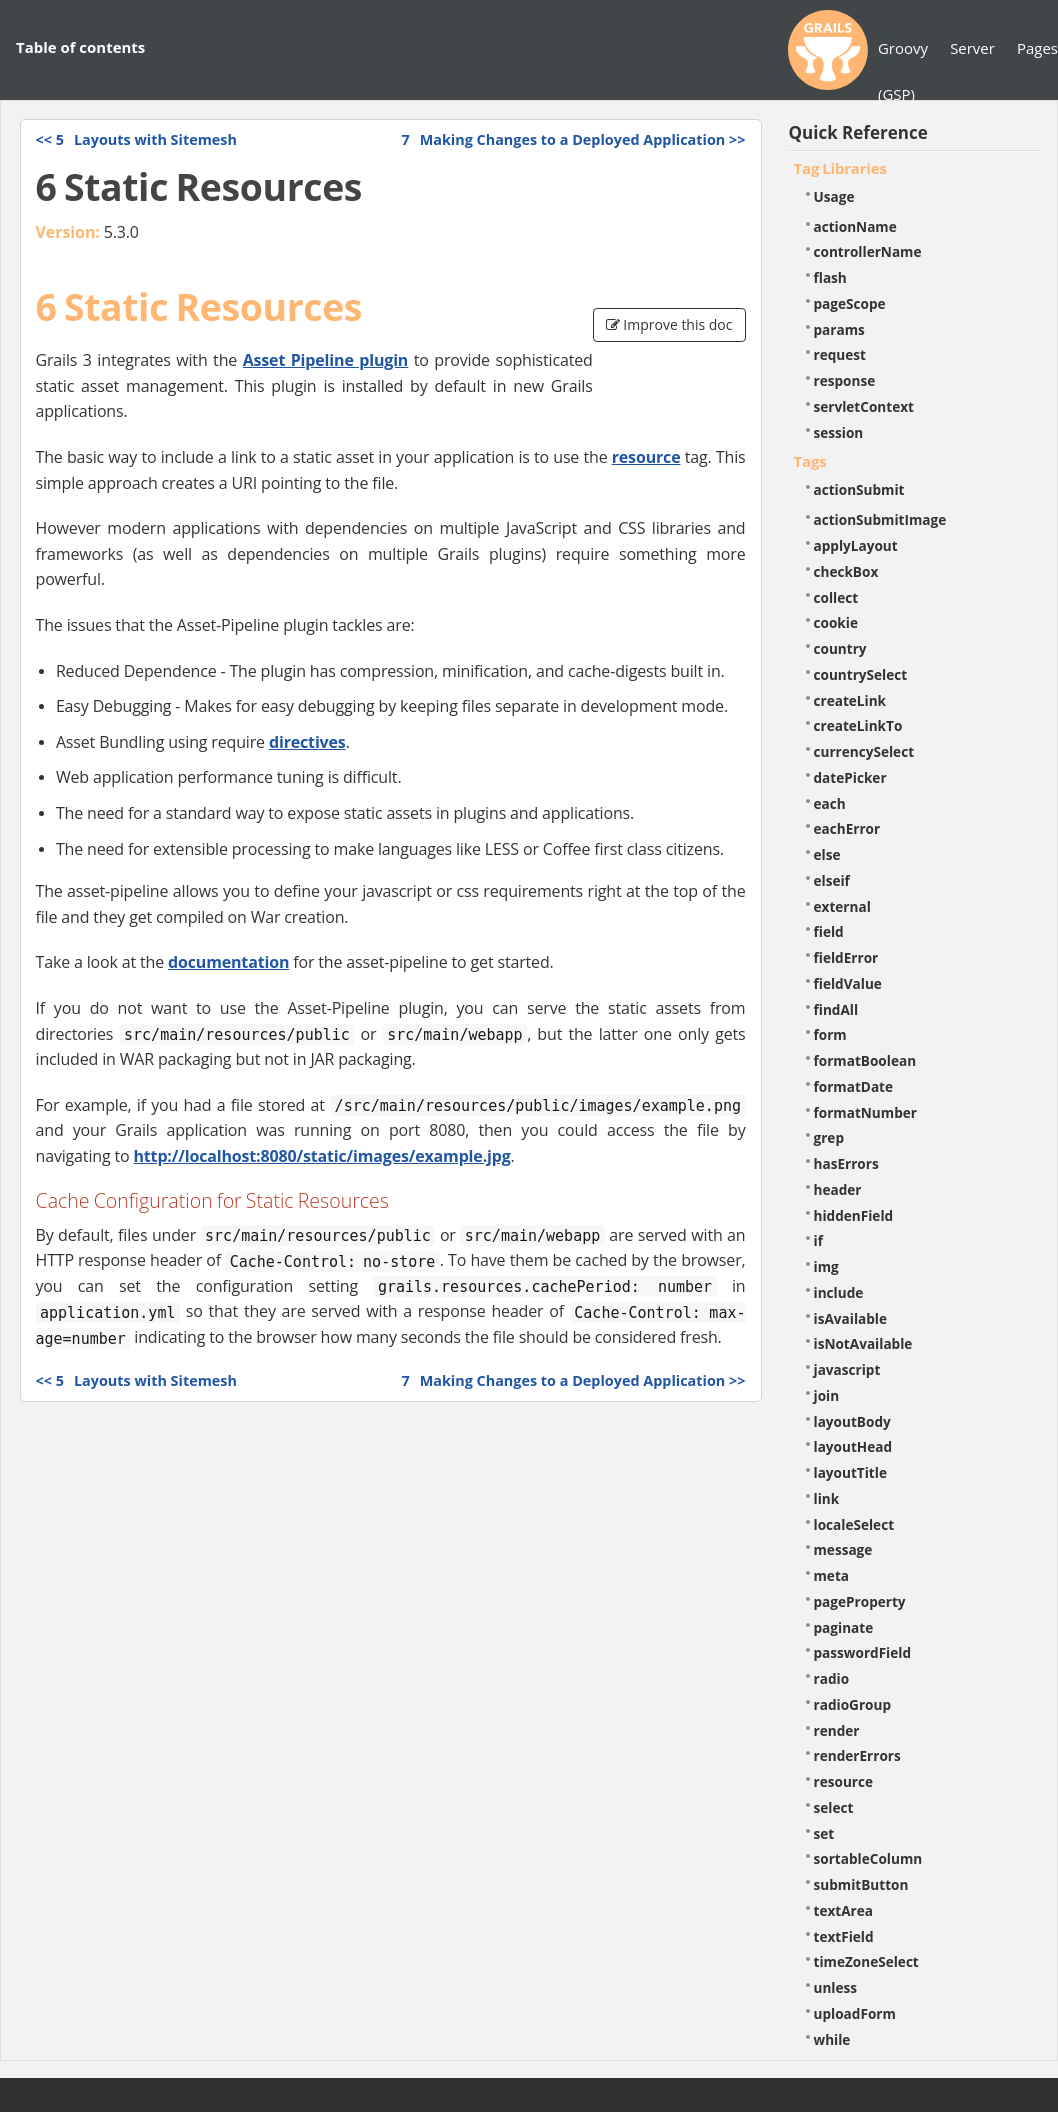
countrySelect (861, 674)
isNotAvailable (863, 1343)
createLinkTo (858, 725)
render (837, 1730)
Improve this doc (669, 324)
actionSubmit (859, 489)
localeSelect (854, 1524)
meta (832, 1575)
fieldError (846, 957)
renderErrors (857, 1755)
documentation (228, 962)
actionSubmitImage (880, 519)
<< (136, 139)
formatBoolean (865, 1060)
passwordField (863, 1652)
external (842, 906)
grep (829, 1137)
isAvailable (851, 1318)
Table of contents (80, 47)
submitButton (861, 1884)
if (818, 1240)
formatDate (854, 1086)
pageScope (850, 303)
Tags (810, 461)
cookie (836, 622)
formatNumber (865, 1112)
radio (832, 1678)
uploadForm (855, 2013)
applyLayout (856, 545)
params (839, 329)
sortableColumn (868, 1858)
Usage (834, 196)
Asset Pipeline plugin (326, 360)
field (829, 931)
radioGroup (853, 1704)
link (827, 1498)
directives (307, 742)
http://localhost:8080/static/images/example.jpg (321, 1156)
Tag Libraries (840, 168)
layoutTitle (850, 1472)
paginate (844, 1627)
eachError (847, 828)
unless (836, 1987)
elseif (832, 880)
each (830, 803)
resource (646, 457)
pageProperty (860, 1601)
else (827, 854)
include (839, 1292)
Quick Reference (858, 132)
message (843, 1549)
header (838, 1189)
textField (844, 1936)
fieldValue (848, 983)
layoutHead (853, 1446)
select (834, 1807)
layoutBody (852, 1421)
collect (836, 597)
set (824, 1833)
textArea (844, 1910)
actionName (855, 226)
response (845, 380)
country (840, 648)
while (832, 2039)
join (827, 1395)
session (839, 432)
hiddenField (854, 1215)
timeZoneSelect (866, 1961)
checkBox (846, 571)
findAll (836, 1009)
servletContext (864, 406)
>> (573, 139)
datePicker (850, 777)
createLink (850, 700)
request (840, 354)
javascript (847, 1369)
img (826, 1266)
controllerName (868, 251)
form (830, 1034)
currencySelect (864, 751)
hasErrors (846, 1163)
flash (830, 277)
